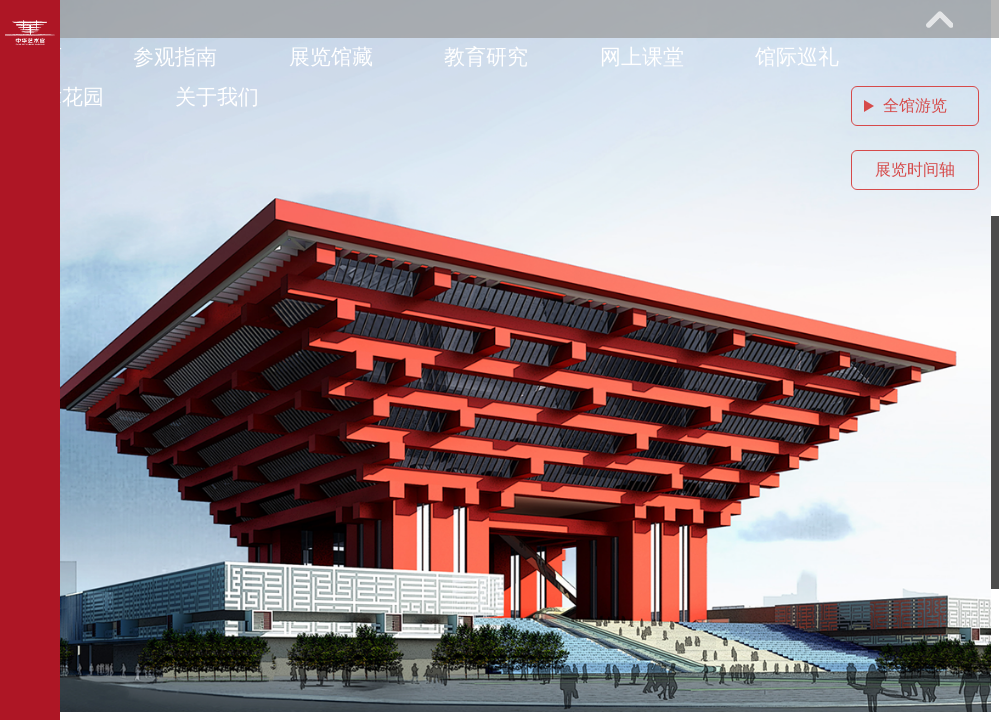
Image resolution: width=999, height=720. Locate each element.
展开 (939, 19)
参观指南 (175, 56)
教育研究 (486, 56)
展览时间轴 (915, 169)
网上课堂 (642, 56)
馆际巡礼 (797, 56)
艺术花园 (62, 96)
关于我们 (217, 96)
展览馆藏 (331, 56)
